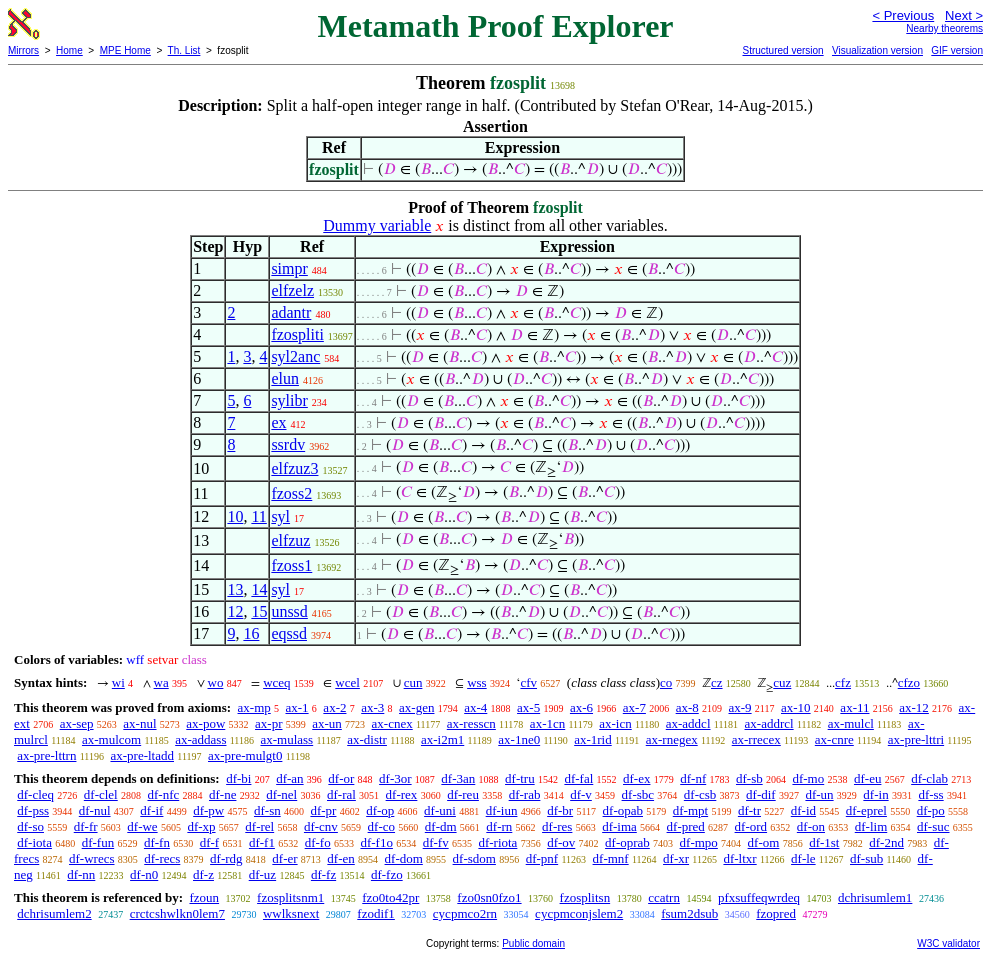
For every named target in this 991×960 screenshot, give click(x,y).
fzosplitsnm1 (290, 897)
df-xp (201, 826)
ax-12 (914, 707)
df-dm (441, 826)
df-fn (157, 842)
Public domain (533, 943)
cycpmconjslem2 (579, 913)
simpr (289, 268)
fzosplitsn (585, 897)
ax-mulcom (111, 739)
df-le (803, 858)
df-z (203, 874)
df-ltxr (739, 858)
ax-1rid (593, 739)
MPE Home (125, 50)
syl (280, 516)
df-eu (867, 778)
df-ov (561, 842)
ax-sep (77, 723)
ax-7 (634, 707)
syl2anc (295, 356)
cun (413, 682)
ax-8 (687, 707)
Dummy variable (377, 225)
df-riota (497, 842)
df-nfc (163, 794)
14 (259, 589)
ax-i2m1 (442, 739)
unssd (289, 611)
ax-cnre (834, 739)
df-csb (700, 794)
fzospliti (297, 334)
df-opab (623, 810)
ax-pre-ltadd (142, 755)
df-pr (323, 810)
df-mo (808, 778)
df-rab (525, 794)
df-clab (929, 778)
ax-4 (475, 707)
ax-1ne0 (519, 739)
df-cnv (321, 826)
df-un (819, 794)
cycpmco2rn (465, 913)
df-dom (404, 858)
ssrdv (288, 444)
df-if (151, 810)
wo (216, 682)
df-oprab (627, 842)
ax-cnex (392, 723)
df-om (764, 842)
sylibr (289, 400)
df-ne (222, 794)
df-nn (81, 874)
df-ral (341, 794)
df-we (142, 826)
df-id (803, 810)
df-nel (281, 794)
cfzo (909, 682)
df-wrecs (91, 858)
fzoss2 (291, 493)
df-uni (440, 810)
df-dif (761, 794)
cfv (528, 682)
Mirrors (23, 50)
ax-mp (254, 707)
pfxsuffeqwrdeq (759, 897)
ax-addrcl (769, 723)
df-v (581, 794)
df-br (560, 810)
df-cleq (35, 794)
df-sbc (638, 794)
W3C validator (948, 943)
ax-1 (297, 707)
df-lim (871, 826)
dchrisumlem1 (875, 897)
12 (235, 611)
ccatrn (664, 897)
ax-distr (367, 739)
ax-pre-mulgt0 (245, 755)
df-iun (502, 810)
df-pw (208, 810)
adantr (291, 312)
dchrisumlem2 (54, 913)
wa (161, 682)
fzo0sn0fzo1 (489, 897)
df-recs (162, 858)
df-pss (33, 810)
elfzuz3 (294, 468)
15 (259, 611)
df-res (557, 826)
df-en (340, 858)
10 (235, 516)
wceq (276, 682)
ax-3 (372, 707)
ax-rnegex (672, 739)
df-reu (463, 794)
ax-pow (205, 723)
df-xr (676, 858)
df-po (931, 810)
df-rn (499, 826)
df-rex (402, 794)
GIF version (957, 50)
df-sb (749, 778)
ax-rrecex (756, 739)
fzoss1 (291, 565)
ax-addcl (688, 723)
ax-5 (528, 707)
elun (285, 378)
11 (258, 516)
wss (477, 682)
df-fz (323, 874)
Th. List (184, 50)
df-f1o (376, 842)
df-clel (101, 794)
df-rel (259, 826)
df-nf (693, 778)
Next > (964, 15)
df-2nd (886, 842)
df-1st (824, 842)
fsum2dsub (689, 913)
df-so (30, 826)
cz (717, 682)
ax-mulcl (851, 723)
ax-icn (615, 723)
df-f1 (262, 842)
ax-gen (416, 707)
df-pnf (542, 858)
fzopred (776, 913)
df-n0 (144, 874)
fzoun (204, 897)
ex (278, 422)
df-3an (458, 778)
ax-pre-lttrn (46, 755)
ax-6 (581, 707)
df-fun (98, 842)
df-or (341, 778)
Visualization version (877, 50)
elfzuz (290, 540)
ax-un (327, 723)
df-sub (866, 858)
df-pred (686, 826)
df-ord (751, 826)
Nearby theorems (944, 28)
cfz (843, 682)
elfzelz (292, 290)
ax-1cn (547, 723)
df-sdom (474, 858)
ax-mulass (286, 739)
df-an (289, 778)
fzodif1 (376, 913)
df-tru (520, 778)
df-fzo (387, 874)
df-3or (395, 778)
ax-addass (200, 739)
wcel (347, 682)
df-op (380, 810)
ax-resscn (471, 723)
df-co (381, 826)
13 (235, 589)
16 (251, 633)
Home (69, 50)
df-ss (930, 794)
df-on (811, 826)
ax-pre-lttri (916, 739)
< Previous (903, 15)
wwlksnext (291, 913)
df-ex (636, 778)
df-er (284, 858)
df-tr (749, 810)
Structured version (782, 50)
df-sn (267, 810)
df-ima (619, 826)
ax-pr (268, 723)
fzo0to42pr (390, 897)
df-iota (34, 842)
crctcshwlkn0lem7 (177, 913)
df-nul (95, 810)
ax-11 (854, 707)
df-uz (262, 874)
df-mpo (699, 842)
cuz (782, 682)
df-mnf (611, 858)
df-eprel (866, 810)
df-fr (86, 826)
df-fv (436, 842)
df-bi (238, 778)
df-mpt (690, 810)
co (666, 682)
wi (118, 682)
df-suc (933, 826)
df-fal (578, 778)
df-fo (318, 842)
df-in (875, 794)
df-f (210, 842)
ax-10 (796, 707)
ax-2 (334, 707)
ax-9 (740, 707)
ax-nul (139, 723)
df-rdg (226, 858)
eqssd (289, 633)
